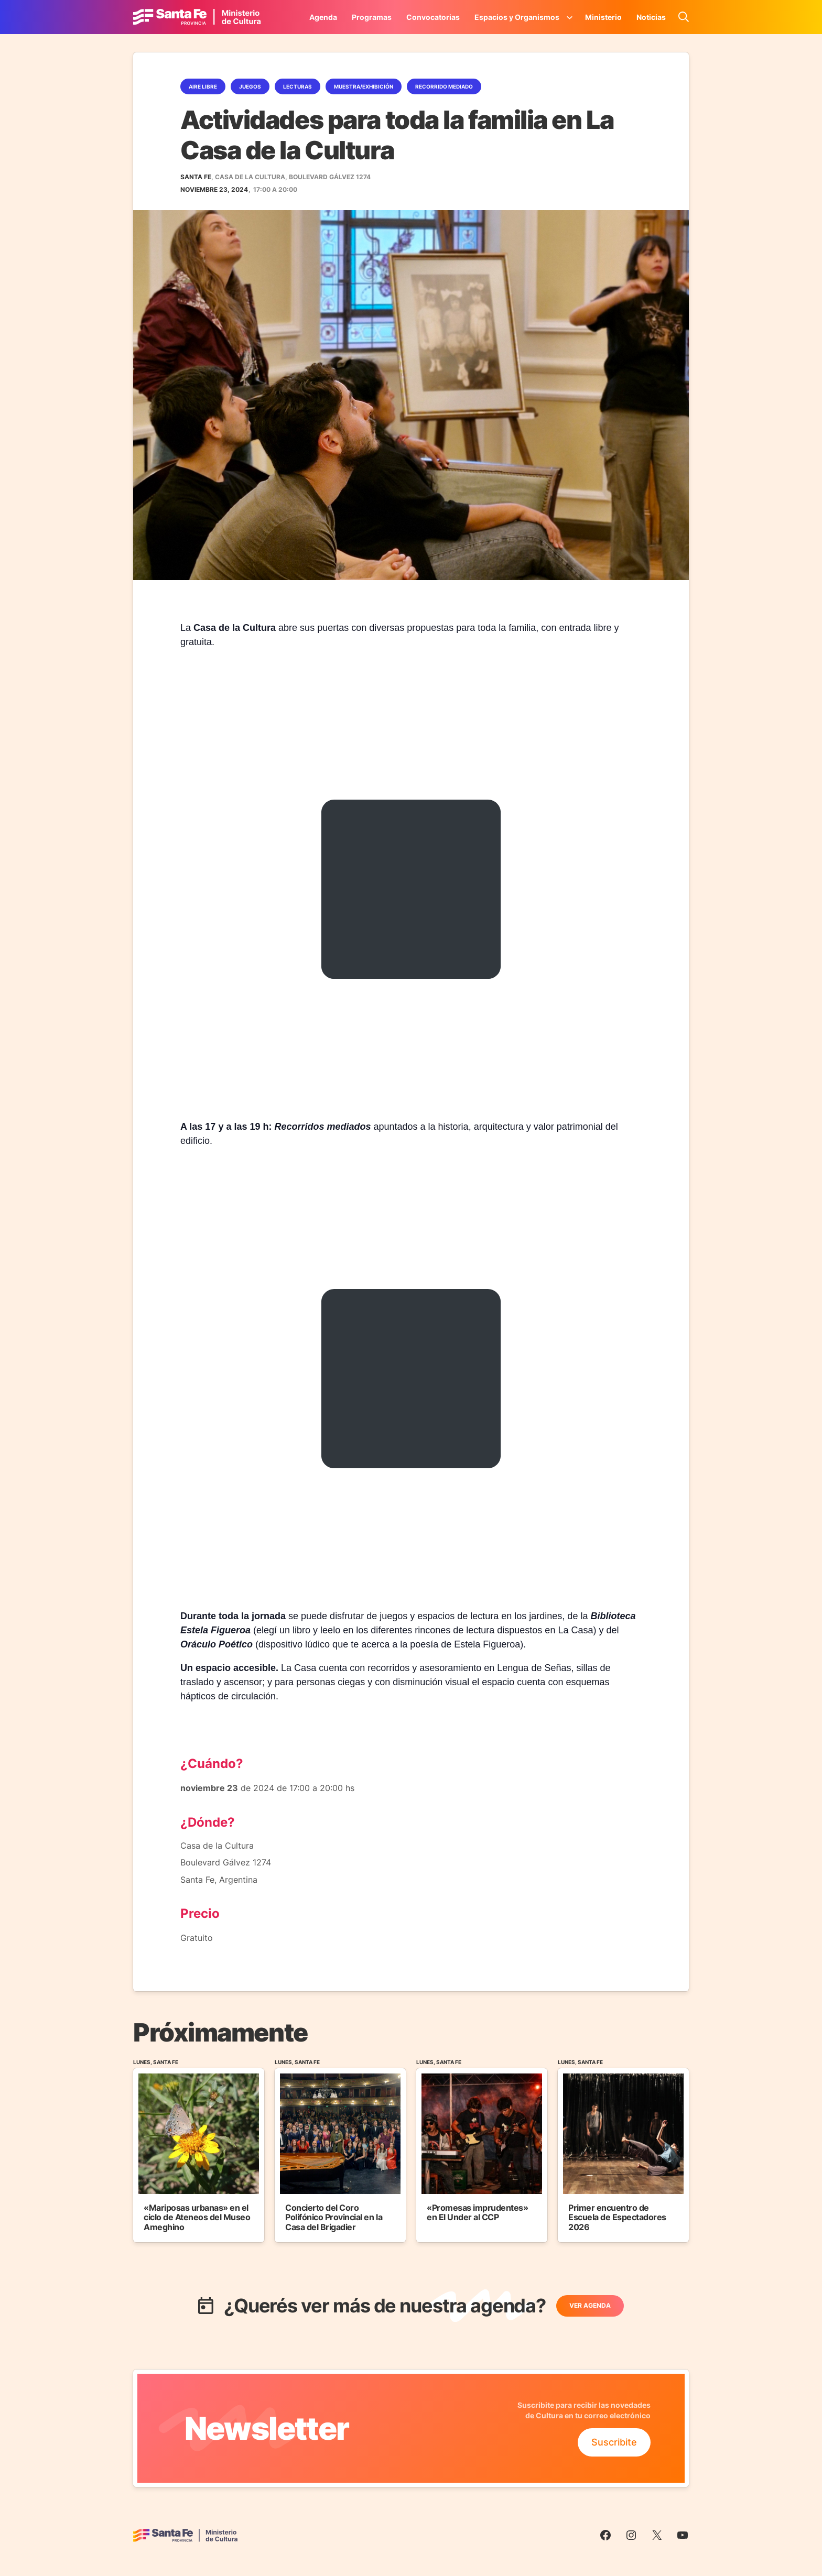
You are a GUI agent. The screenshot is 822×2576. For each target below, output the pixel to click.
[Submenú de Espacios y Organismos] (570, 17)
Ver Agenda (590, 2305)
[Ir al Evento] (198, 2150)
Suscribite (614, 2442)
